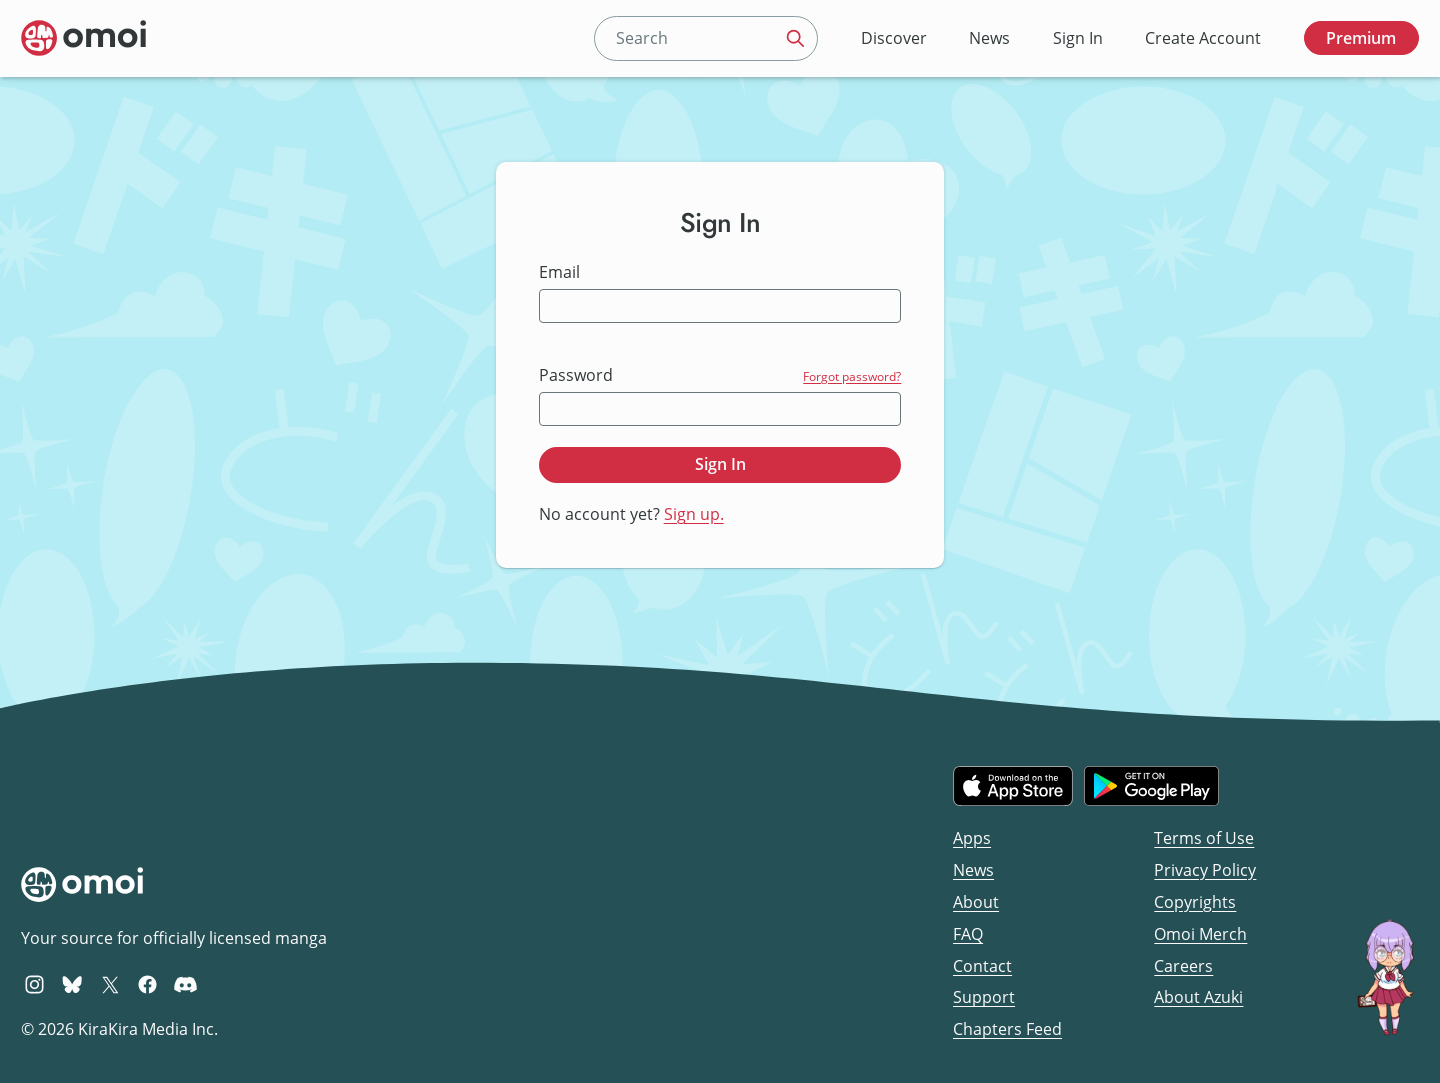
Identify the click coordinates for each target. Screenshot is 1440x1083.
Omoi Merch (1200, 934)
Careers (1183, 966)
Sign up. (694, 514)
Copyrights (1195, 902)
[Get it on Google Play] (1151, 786)
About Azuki (1198, 997)
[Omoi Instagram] (34, 984)
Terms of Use (1204, 838)
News (989, 38)
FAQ (968, 934)
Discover (894, 38)
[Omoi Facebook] (147, 984)
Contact (982, 966)
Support (984, 997)
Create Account (1203, 38)
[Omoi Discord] (185, 984)
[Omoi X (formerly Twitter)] (110, 984)
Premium (1361, 38)
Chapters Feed (1007, 1029)
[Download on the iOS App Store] (1013, 786)
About (976, 902)
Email (559, 272)
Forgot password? (852, 376)
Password (576, 375)
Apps (972, 838)
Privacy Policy (1205, 870)
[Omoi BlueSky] (72, 984)
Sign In (1078, 38)
